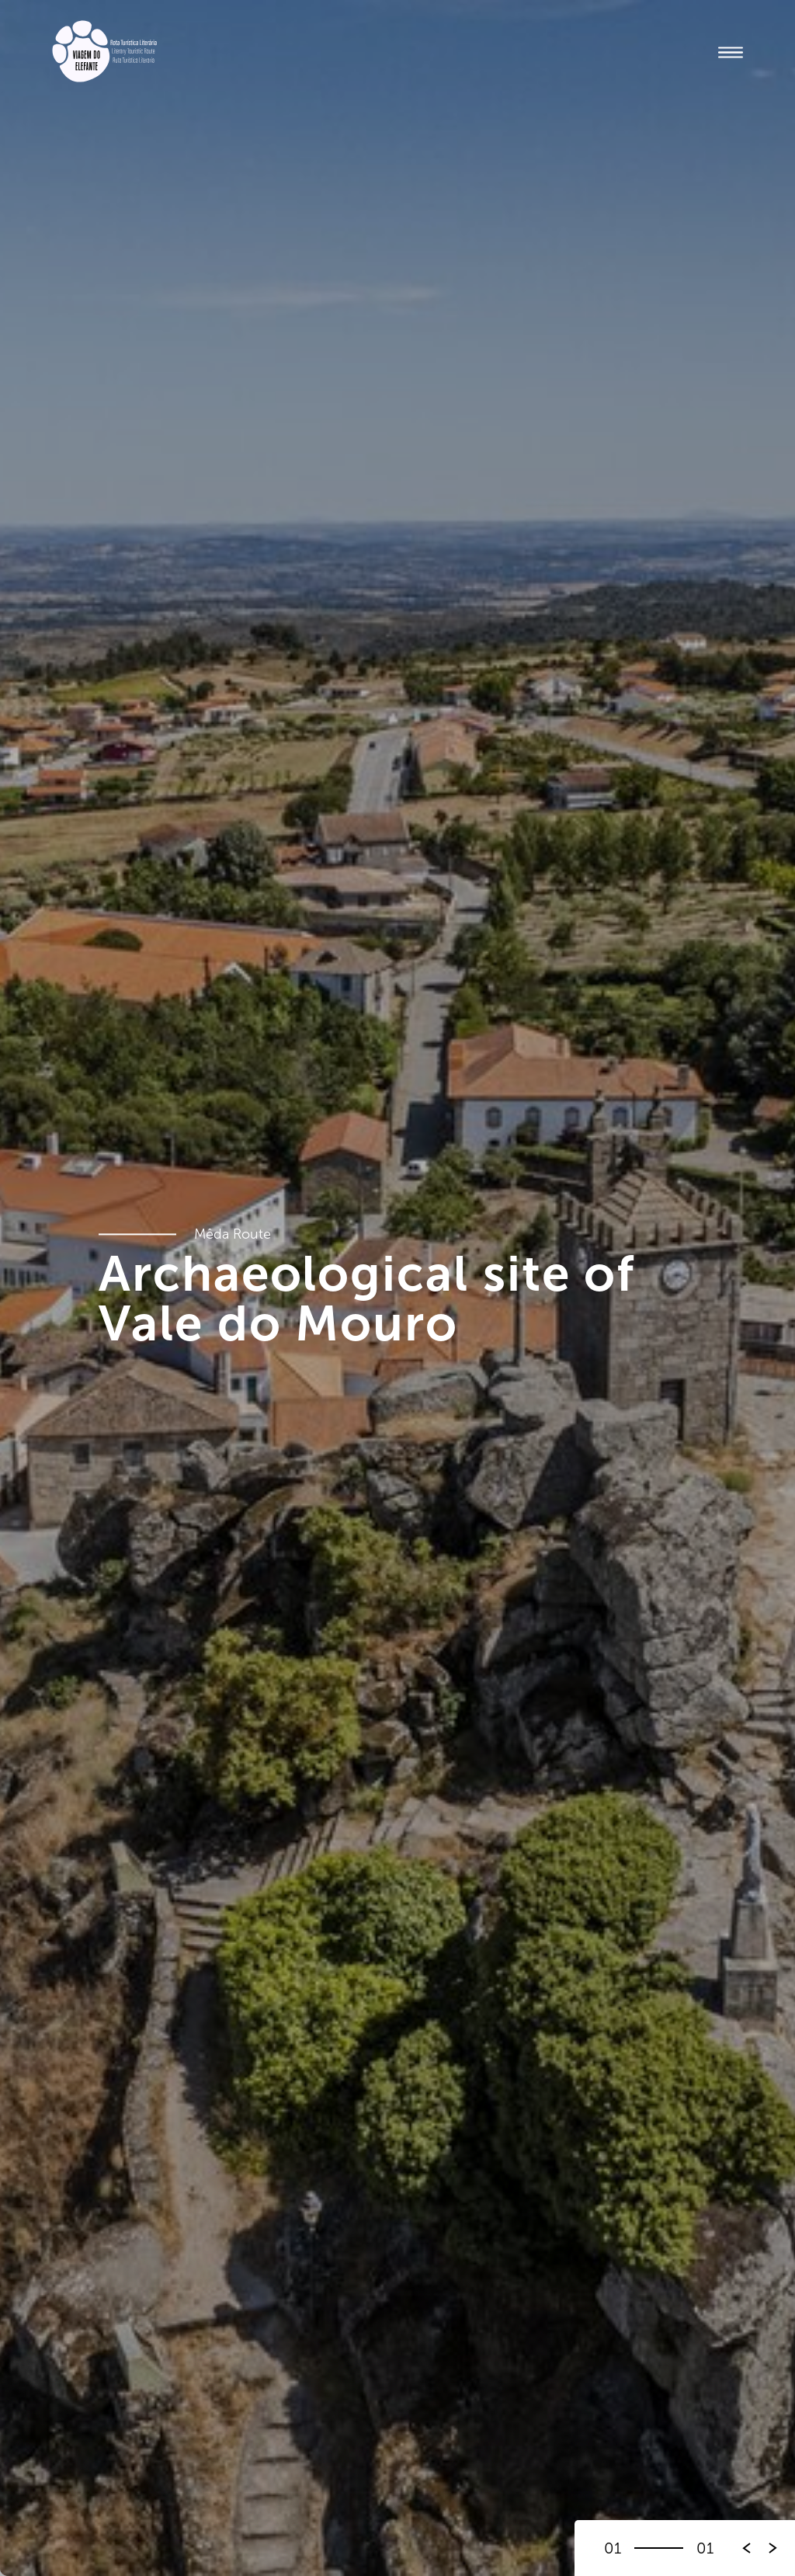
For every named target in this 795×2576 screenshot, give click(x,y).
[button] (773, 2548)
